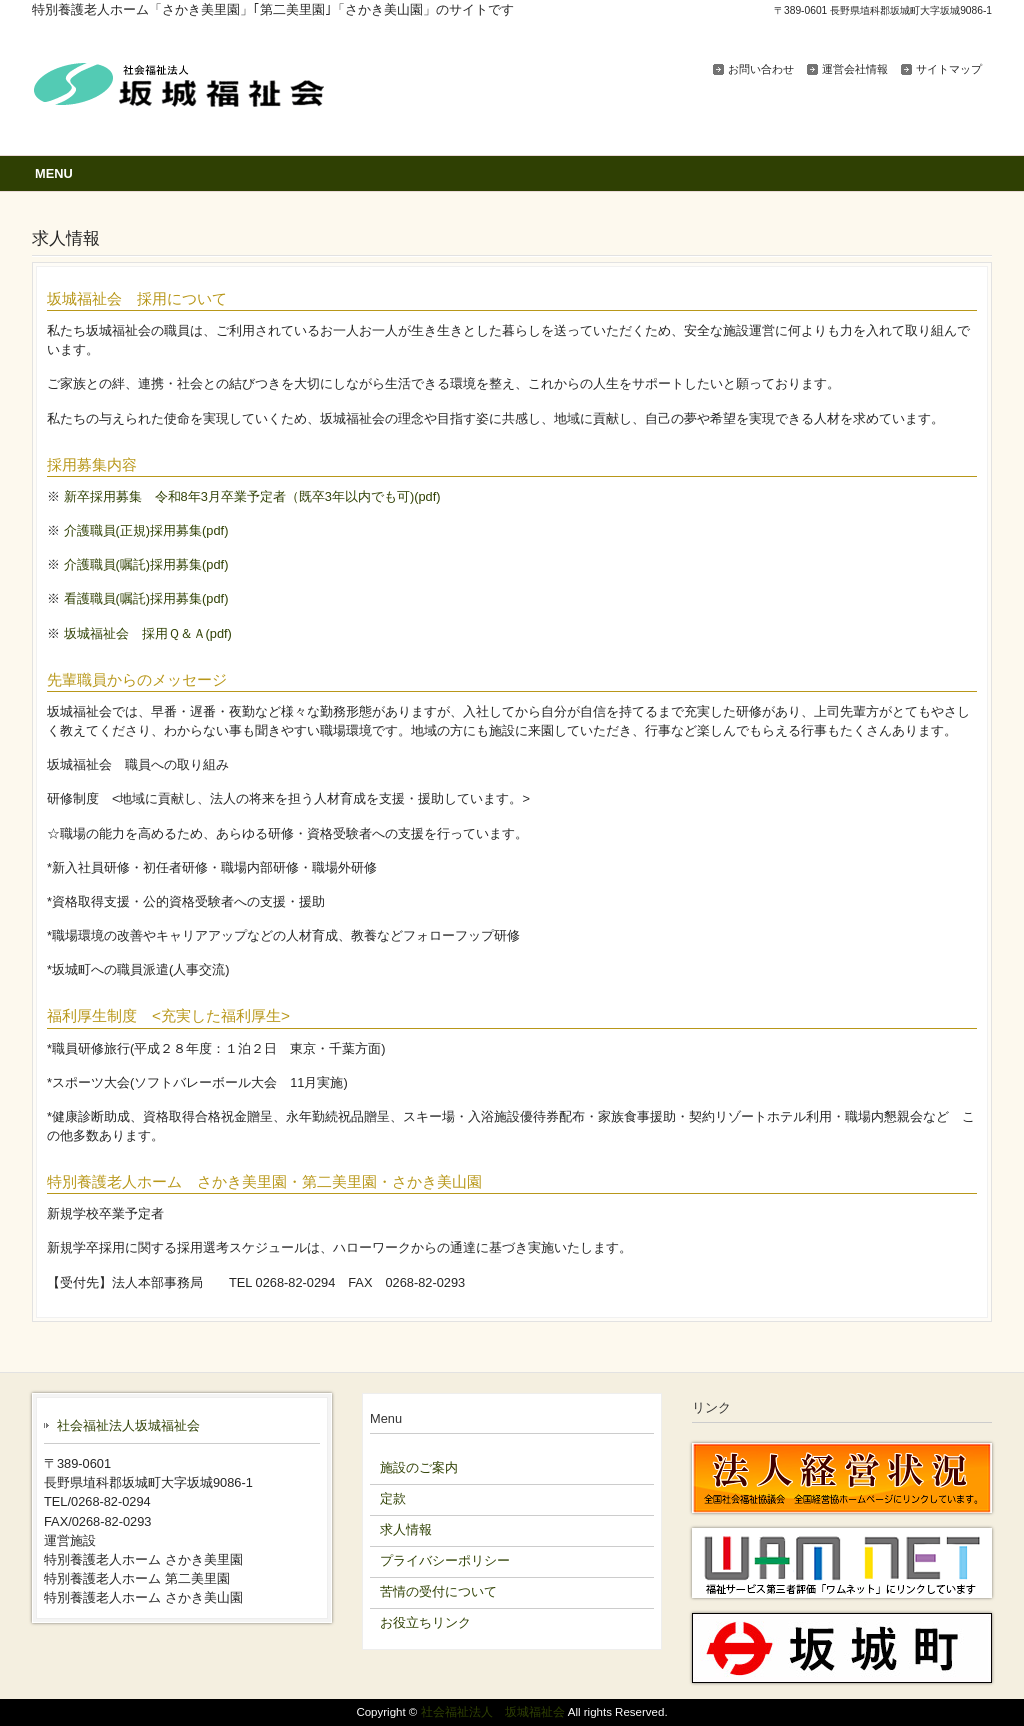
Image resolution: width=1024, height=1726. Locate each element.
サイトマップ (949, 69)
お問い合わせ (761, 69)
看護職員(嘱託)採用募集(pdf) (146, 598)
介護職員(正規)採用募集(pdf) (146, 530)
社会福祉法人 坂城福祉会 (493, 1712)
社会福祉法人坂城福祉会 (128, 1425)
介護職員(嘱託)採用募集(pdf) (146, 564)
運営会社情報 (855, 69)
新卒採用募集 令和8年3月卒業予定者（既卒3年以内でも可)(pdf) (252, 496)
